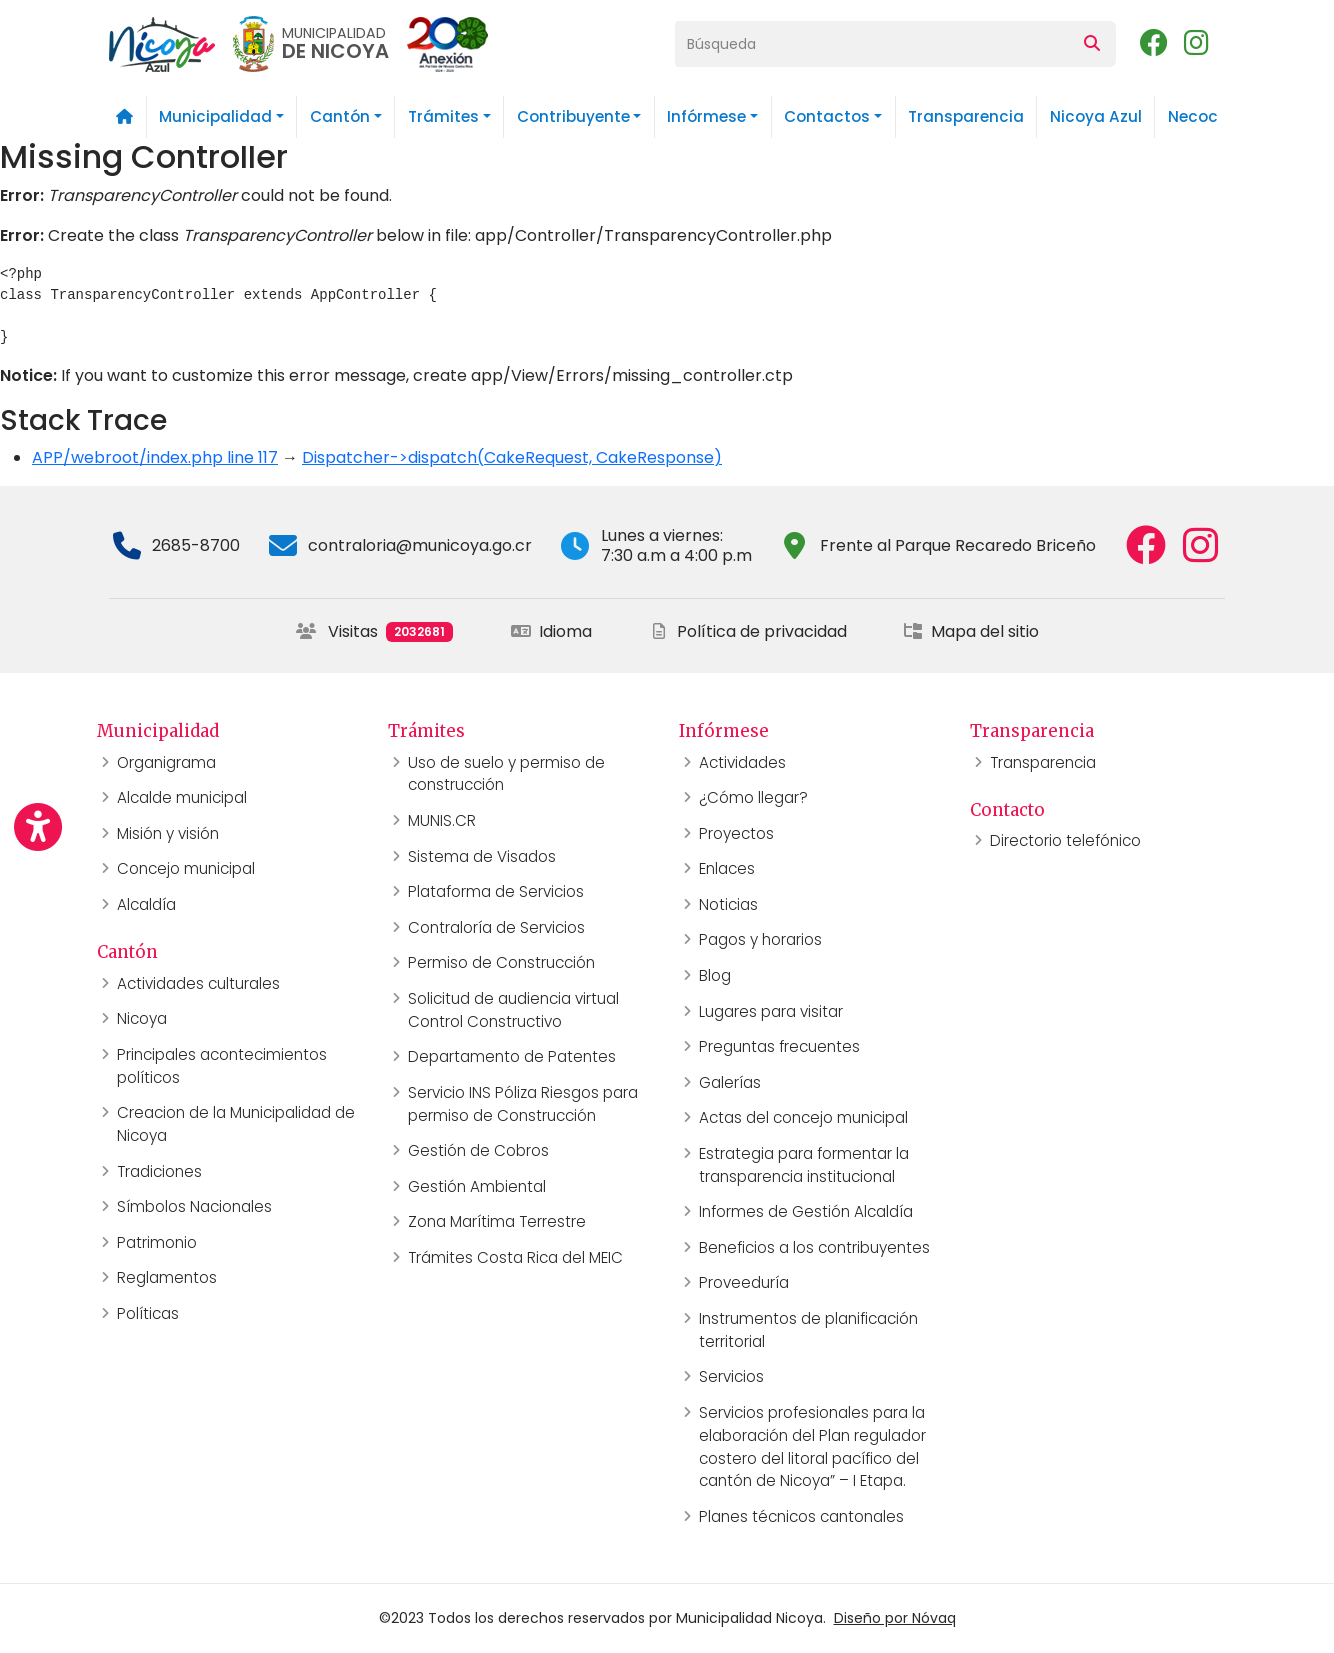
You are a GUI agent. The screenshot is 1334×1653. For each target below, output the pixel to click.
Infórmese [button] (706, 116)
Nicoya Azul (1096, 116)
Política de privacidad (748, 631)
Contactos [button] (827, 116)
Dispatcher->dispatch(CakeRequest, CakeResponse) (512, 457)
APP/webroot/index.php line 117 (155, 457)
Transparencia (966, 116)
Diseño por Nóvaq (895, 1618)
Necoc (1193, 116)
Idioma (551, 631)
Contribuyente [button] (573, 116)
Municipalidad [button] (215, 116)
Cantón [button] (340, 116)
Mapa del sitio (971, 631)
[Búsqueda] (872, 44)
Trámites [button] (443, 116)
